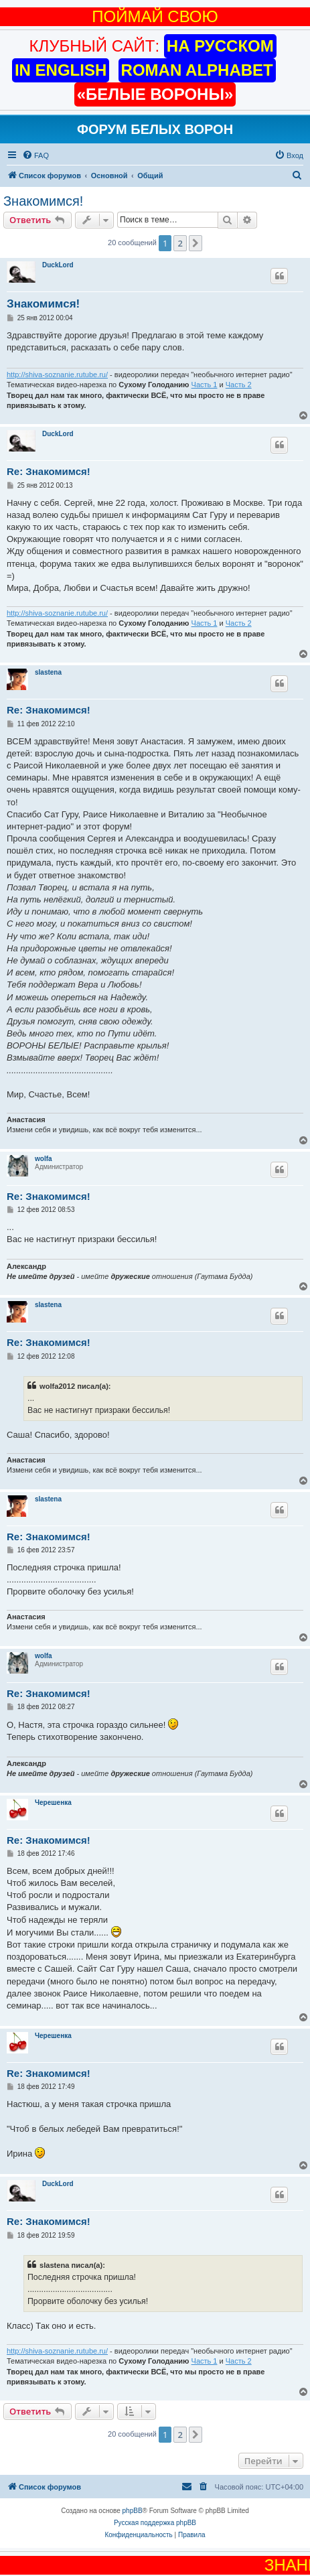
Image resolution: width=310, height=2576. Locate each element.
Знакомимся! (43, 201)
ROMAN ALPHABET (197, 70)
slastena (48, 672)
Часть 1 (204, 385)
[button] (195, 243)
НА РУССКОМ (220, 46)
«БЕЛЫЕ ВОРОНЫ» (155, 94)
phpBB (133, 2510)
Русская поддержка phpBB (155, 2522)
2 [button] (179, 243)
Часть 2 (239, 385)
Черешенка (53, 1802)
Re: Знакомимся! (48, 471)
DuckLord (58, 265)
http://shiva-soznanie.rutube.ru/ (57, 374)
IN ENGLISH (60, 70)
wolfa (43, 1158)
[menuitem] (35, 155)
